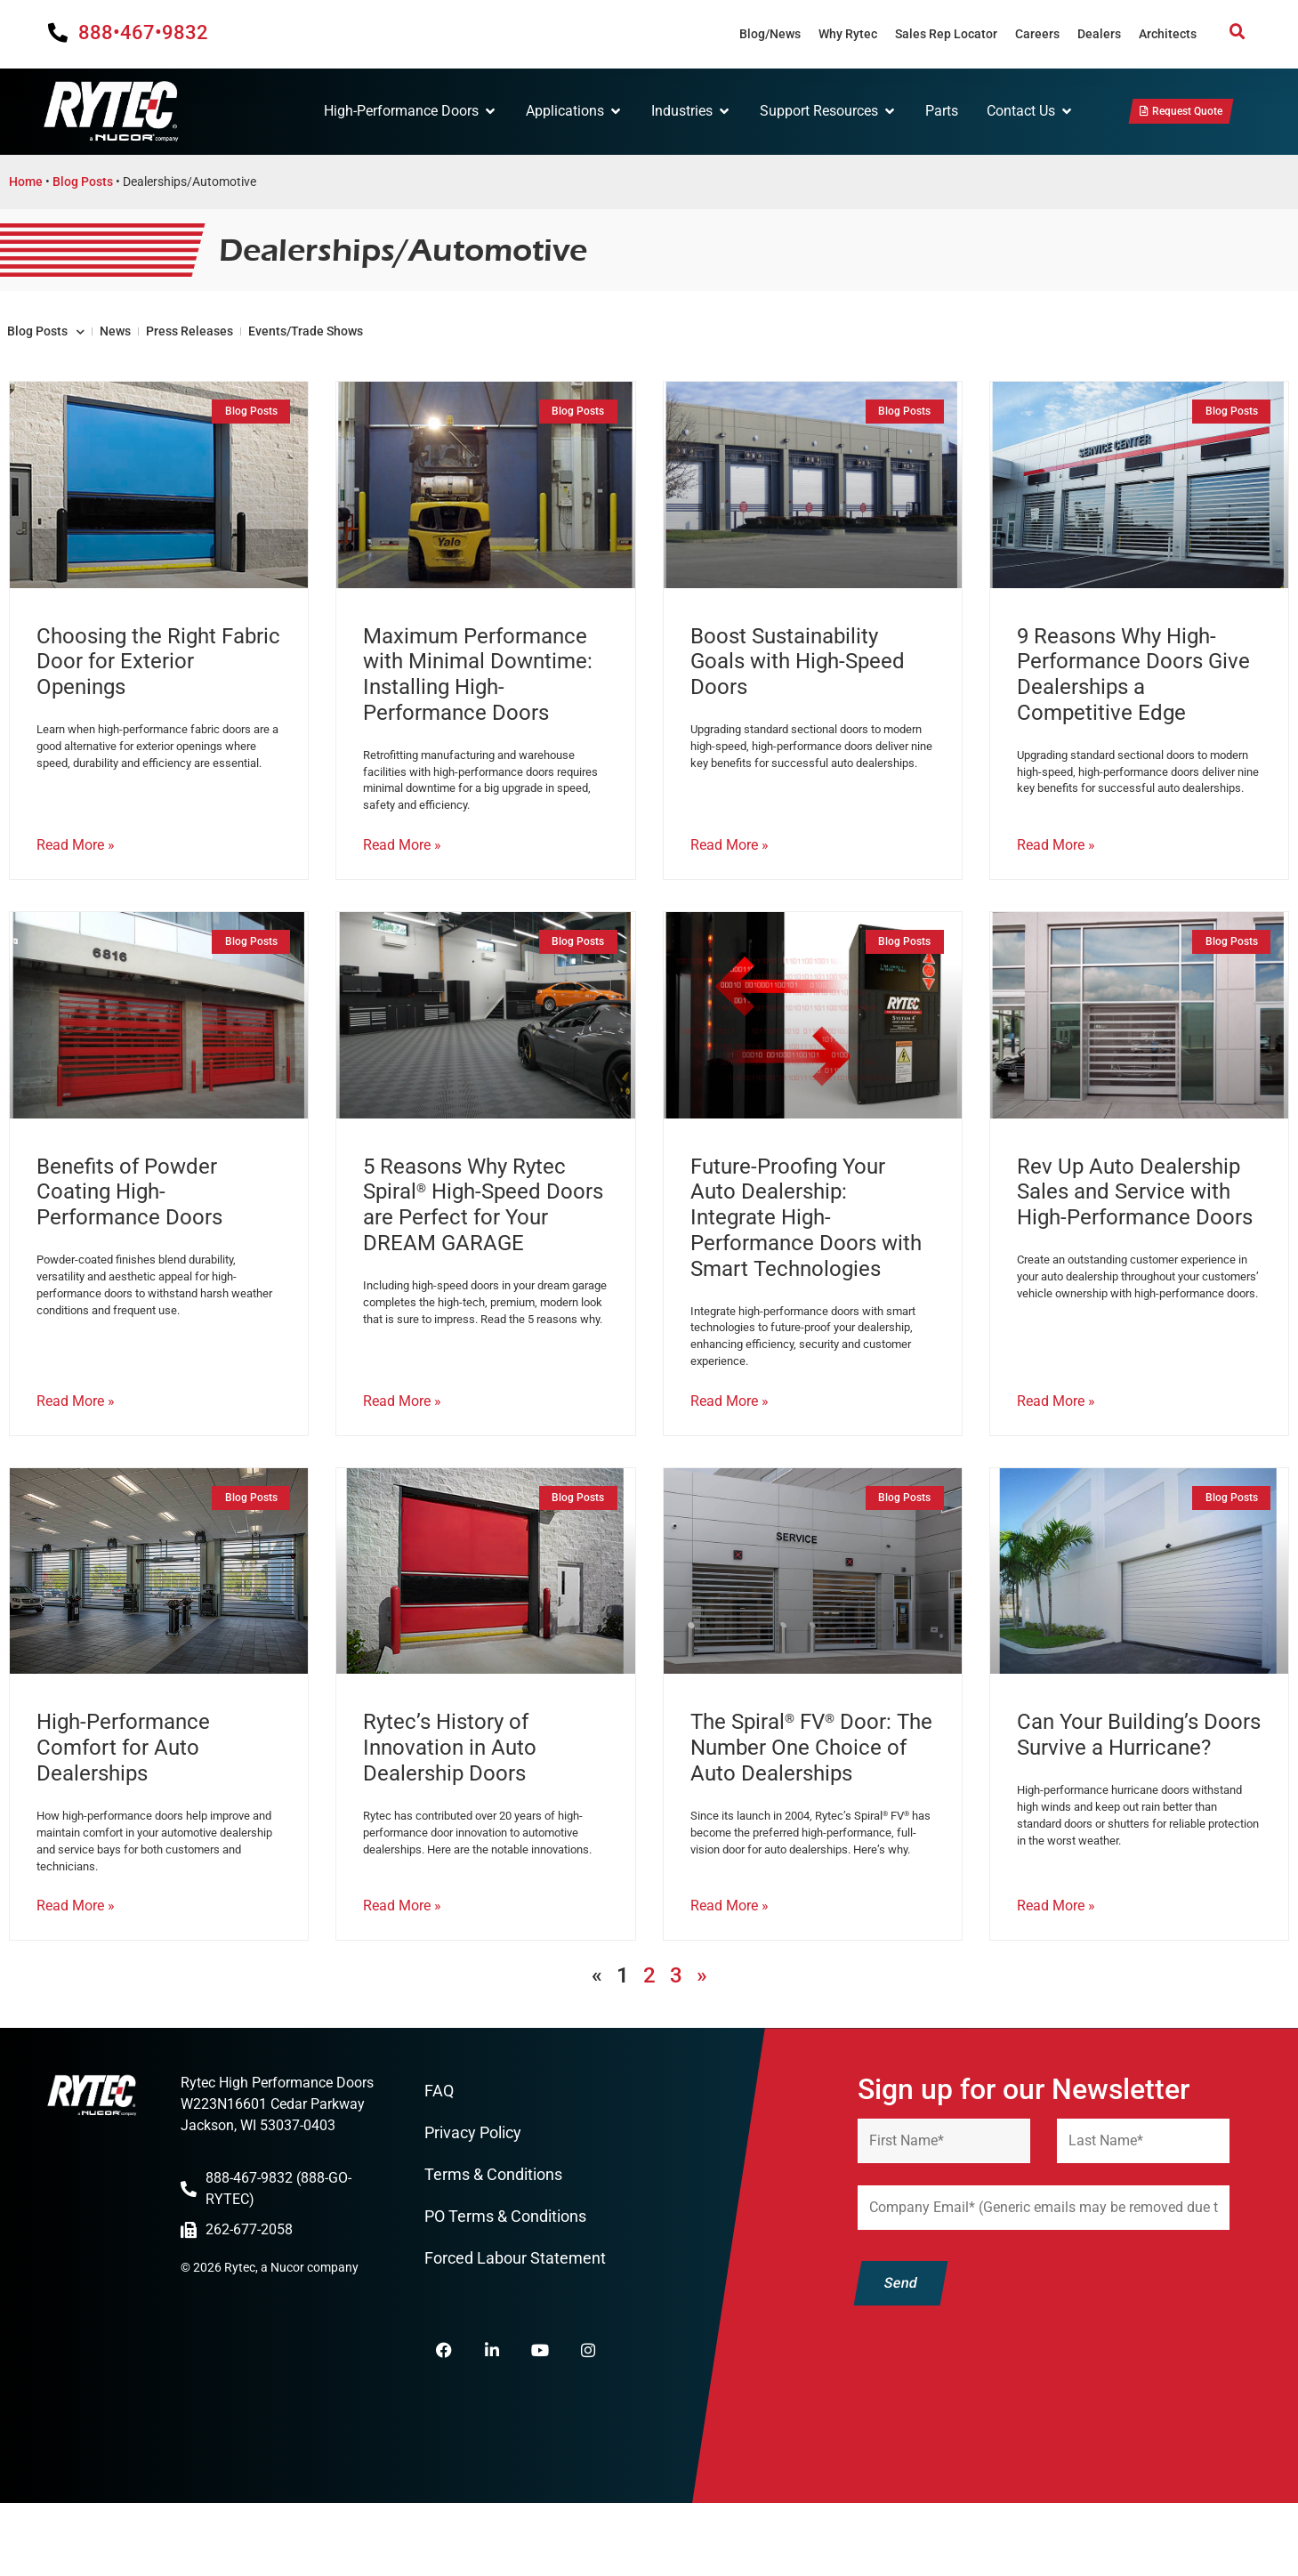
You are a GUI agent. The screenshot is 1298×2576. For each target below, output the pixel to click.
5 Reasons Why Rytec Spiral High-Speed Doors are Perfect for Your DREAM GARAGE (483, 1240)
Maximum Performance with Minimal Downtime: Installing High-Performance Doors (478, 698)
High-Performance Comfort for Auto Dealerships (123, 1795)
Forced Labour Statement (515, 2323)
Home (26, 186)
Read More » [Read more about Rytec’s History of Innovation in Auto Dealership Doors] (402, 1965)
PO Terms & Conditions (505, 2280)
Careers (1037, 34)
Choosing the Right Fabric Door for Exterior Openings (158, 686)
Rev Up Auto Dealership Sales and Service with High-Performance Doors (1135, 1228)
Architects (1168, 34)
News (181, 346)
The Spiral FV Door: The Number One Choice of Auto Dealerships (811, 1795)
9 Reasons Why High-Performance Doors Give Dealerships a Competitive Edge (1133, 698)
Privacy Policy (472, 2193)
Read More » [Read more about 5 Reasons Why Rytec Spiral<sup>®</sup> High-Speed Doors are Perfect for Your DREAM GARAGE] (402, 1448)
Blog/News (770, 34)
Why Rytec (847, 34)
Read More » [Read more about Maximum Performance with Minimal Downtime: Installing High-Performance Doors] (402, 882)
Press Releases (301, 346)
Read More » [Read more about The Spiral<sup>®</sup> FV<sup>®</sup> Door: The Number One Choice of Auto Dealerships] (729, 1965)
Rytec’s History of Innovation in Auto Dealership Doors (449, 1795)
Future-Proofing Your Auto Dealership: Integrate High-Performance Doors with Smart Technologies (806, 1253)
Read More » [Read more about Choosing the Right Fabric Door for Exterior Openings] (75, 882)
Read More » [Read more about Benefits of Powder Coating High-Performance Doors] (75, 1448)
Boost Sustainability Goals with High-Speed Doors (797, 686)
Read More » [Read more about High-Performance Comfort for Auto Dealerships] (75, 1965)
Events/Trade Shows (480, 346)
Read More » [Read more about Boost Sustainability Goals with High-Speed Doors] (729, 882)
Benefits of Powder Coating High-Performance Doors (129, 1228)
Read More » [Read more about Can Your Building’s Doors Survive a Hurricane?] (1056, 1965)
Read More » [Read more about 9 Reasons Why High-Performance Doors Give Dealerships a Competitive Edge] (1056, 882)
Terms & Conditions (493, 2237)
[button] (1237, 32)
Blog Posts (82, 186)
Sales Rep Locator (946, 34)
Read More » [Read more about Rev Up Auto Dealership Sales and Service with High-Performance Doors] (1056, 1448)
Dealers (1099, 34)
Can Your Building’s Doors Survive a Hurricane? (1139, 1782)
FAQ (439, 2151)
